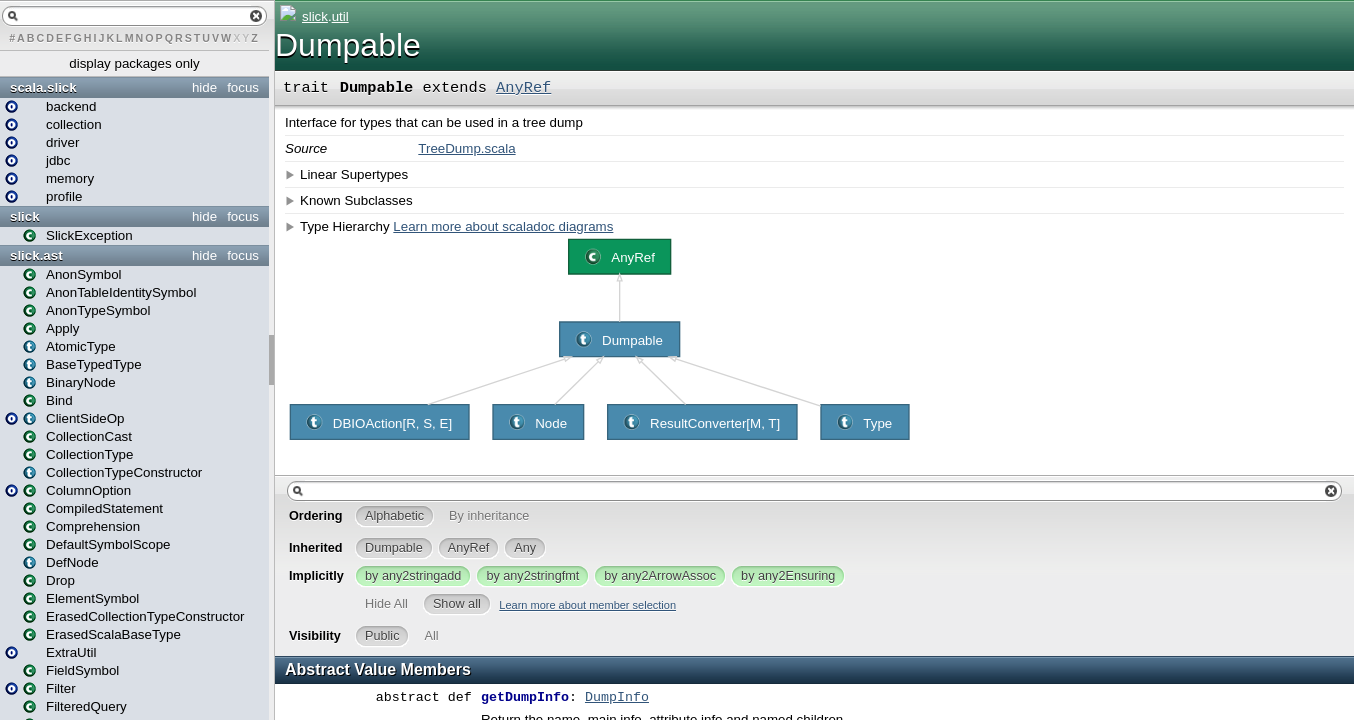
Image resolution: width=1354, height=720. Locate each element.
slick (25, 216)
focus (243, 87)
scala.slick (43, 87)
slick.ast (36, 255)
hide (204, 87)
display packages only (134, 63)
